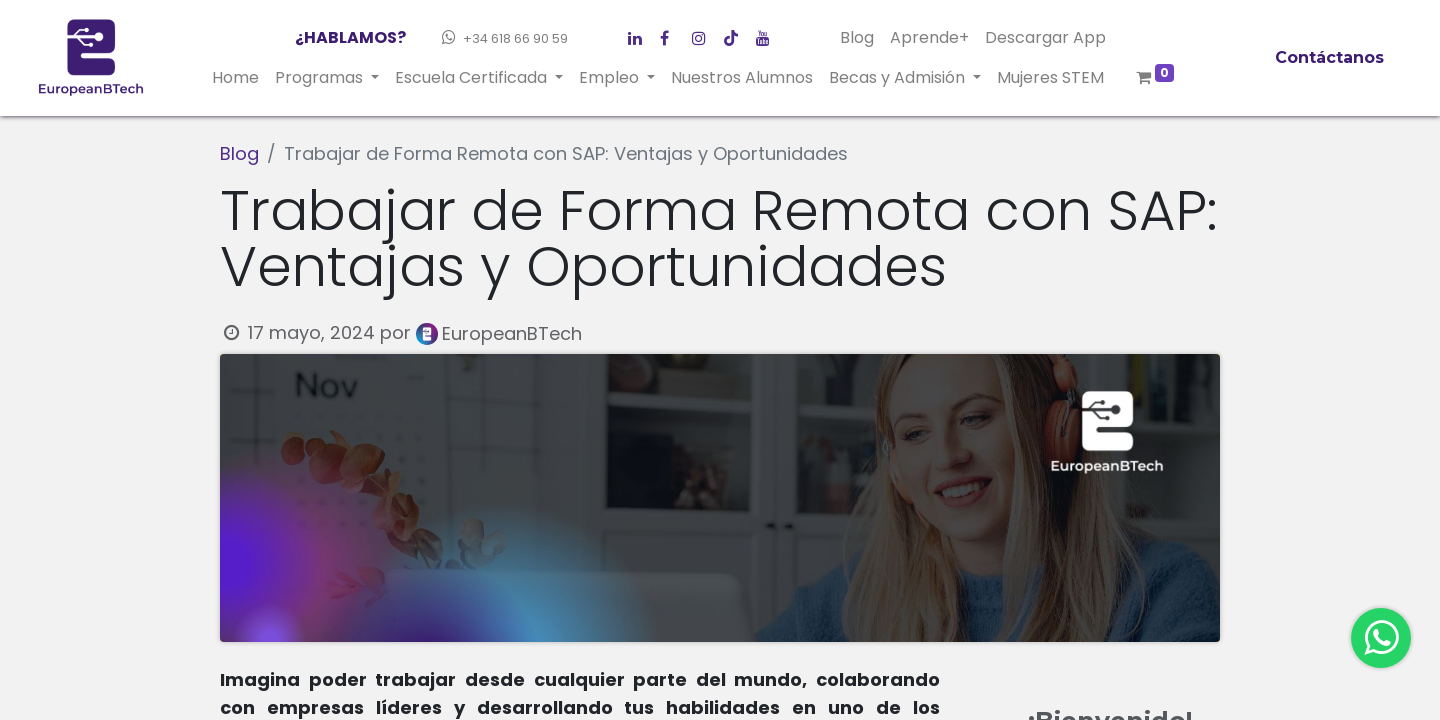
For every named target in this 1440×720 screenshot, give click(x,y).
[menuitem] (235, 78)
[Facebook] (640, 34)
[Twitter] (672, 34)
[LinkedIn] (704, 34)
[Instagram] (736, 34)
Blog (239, 153)
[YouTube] (768, 34)
